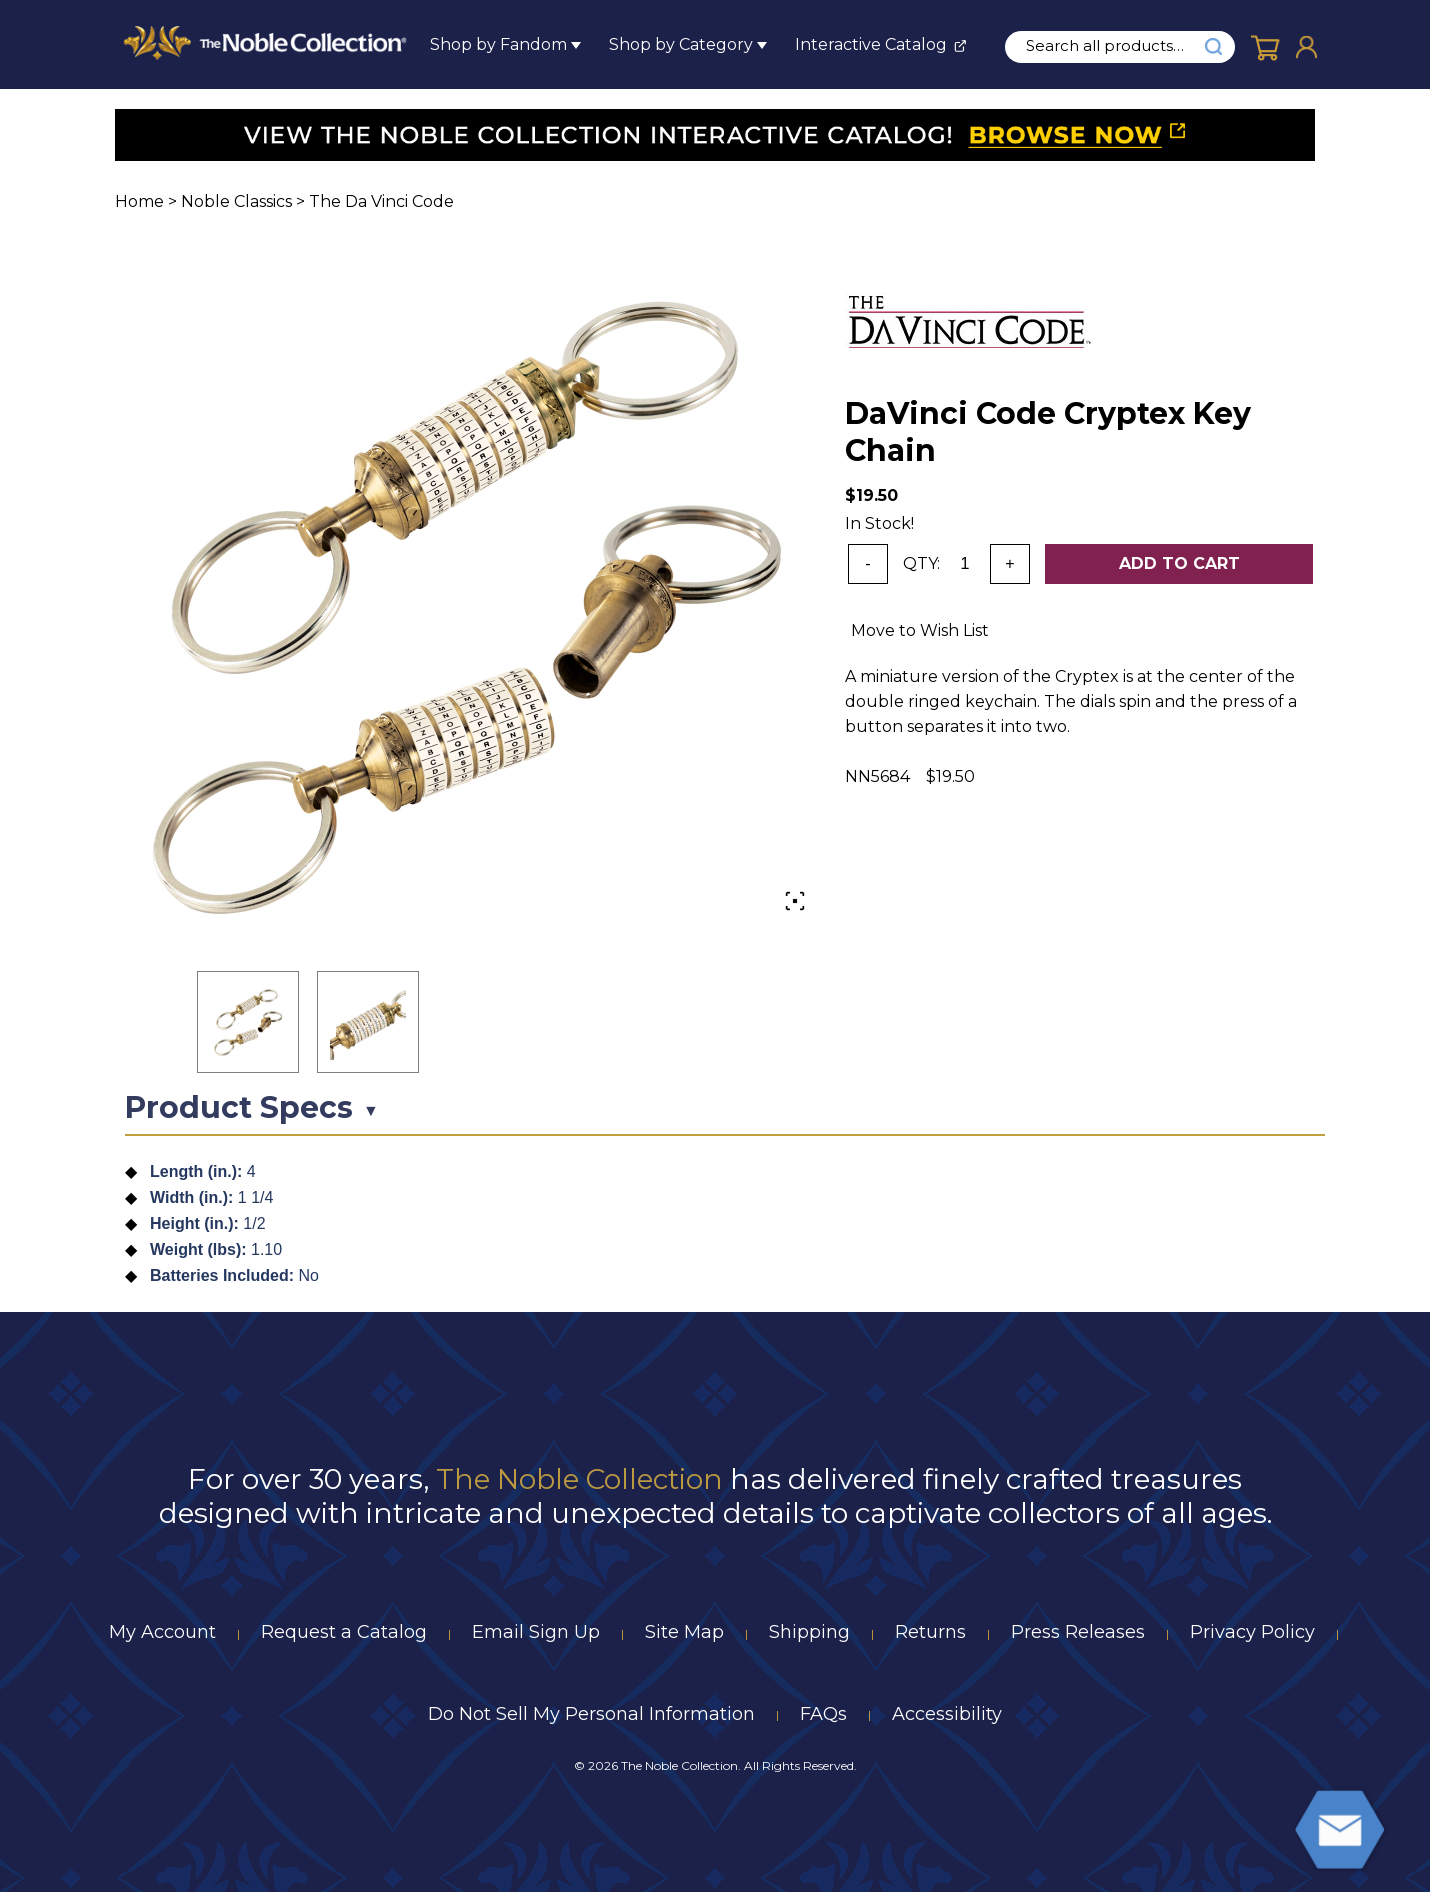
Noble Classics (236, 201)
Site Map (684, 1632)
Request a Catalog (344, 1632)
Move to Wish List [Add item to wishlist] (920, 630)
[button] (248, 1022)
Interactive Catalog (871, 44)
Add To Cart (1179, 563)
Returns (930, 1632)
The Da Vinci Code (381, 201)
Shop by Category (681, 44)
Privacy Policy (1252, 1632)
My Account (162, 1632)
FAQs (823, 1714)
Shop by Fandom (498, 44)
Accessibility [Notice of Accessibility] (947, 1714)
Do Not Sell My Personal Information (591, 1714)
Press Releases (1078, 1632)
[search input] (1116, 46)
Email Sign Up (536, 1632)
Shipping (809, 1632)
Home (139, 201)
